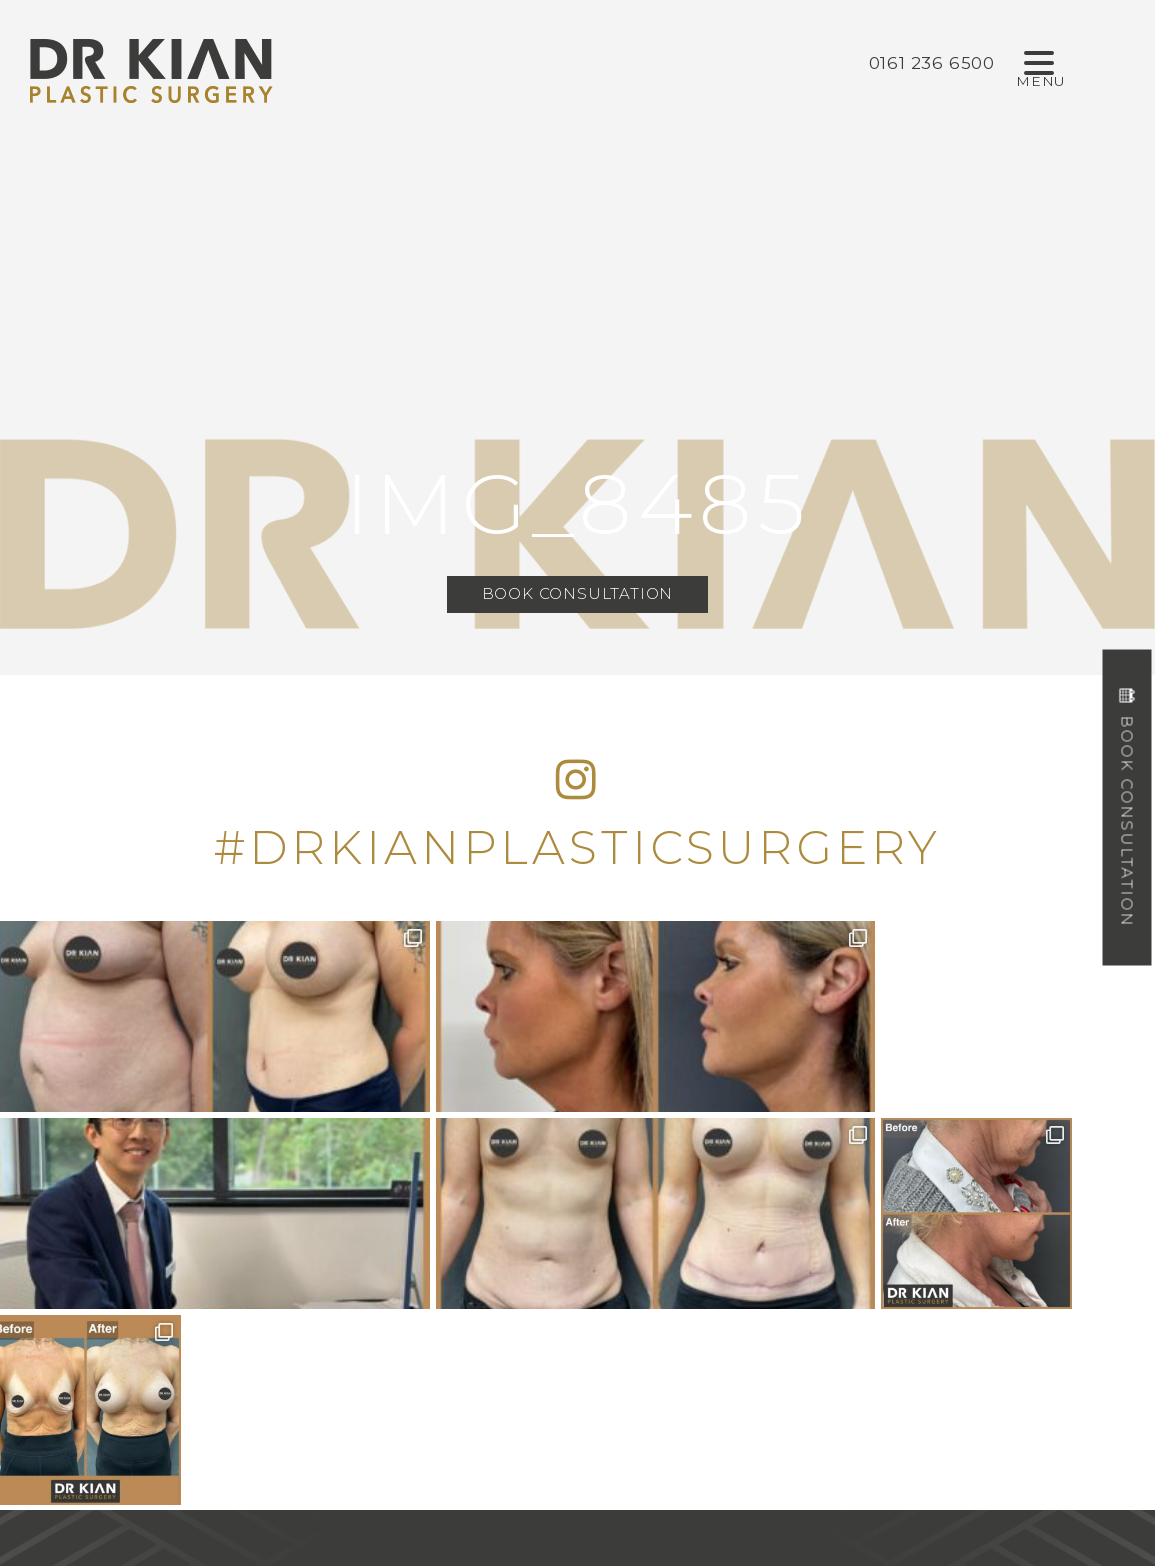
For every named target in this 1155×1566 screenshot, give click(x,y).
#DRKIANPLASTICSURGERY (578, 847)
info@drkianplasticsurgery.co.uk (578, 1386)
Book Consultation (578, 594)
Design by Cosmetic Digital (657, 1514)
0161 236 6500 (577, 1287)
